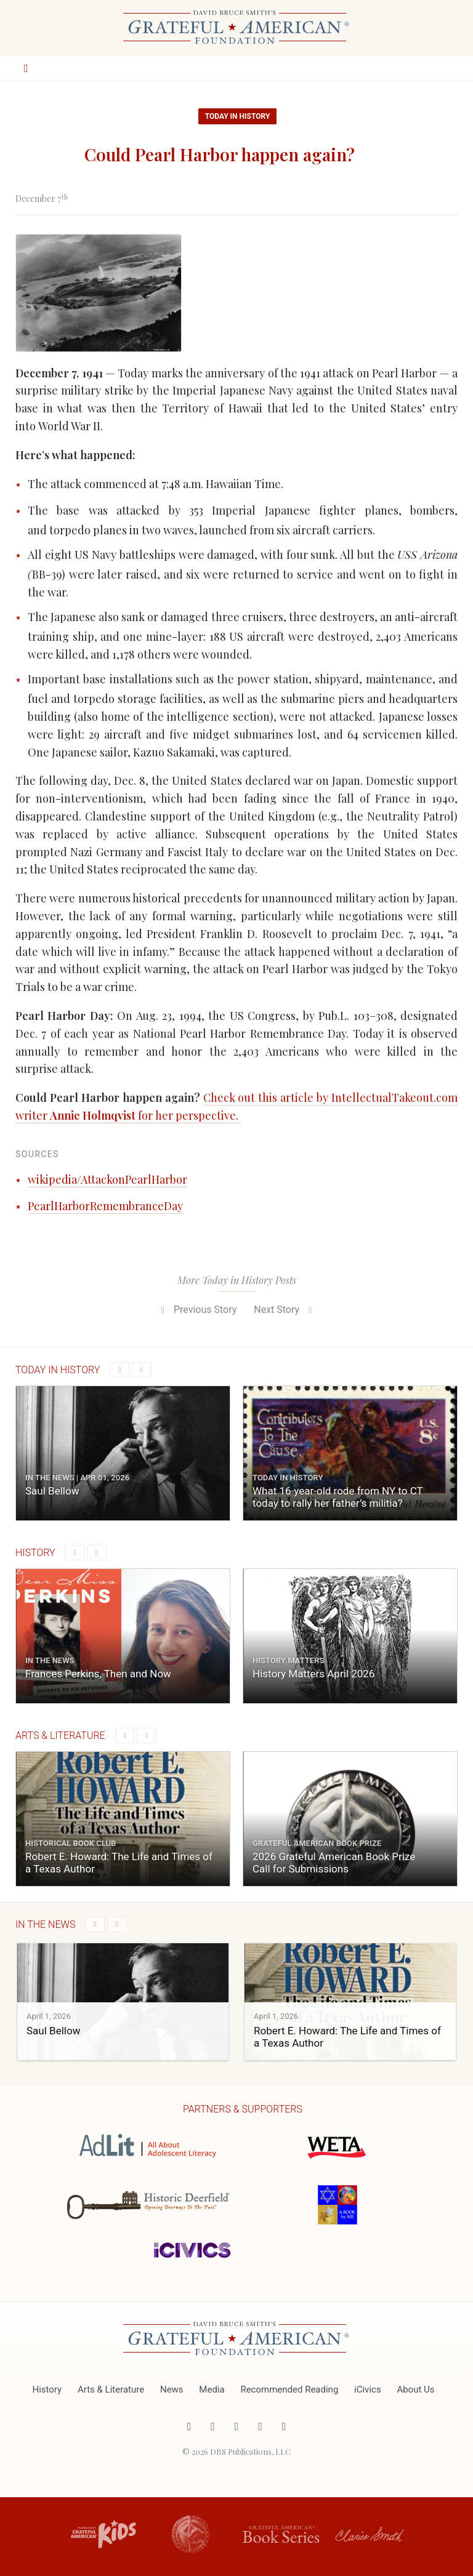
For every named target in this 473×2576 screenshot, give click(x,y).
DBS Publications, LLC (250, 2451)
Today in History (237, 116)
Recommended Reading (289, 2389)
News (172, 2389)
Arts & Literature (111, 2389)
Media (211, 2389)
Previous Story (196, 1309)
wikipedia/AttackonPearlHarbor (107, 1179)
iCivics (367, 2389)
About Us (415, 2389)
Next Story (284, 1309)
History (47, 2389)
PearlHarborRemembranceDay (105, 1205)
